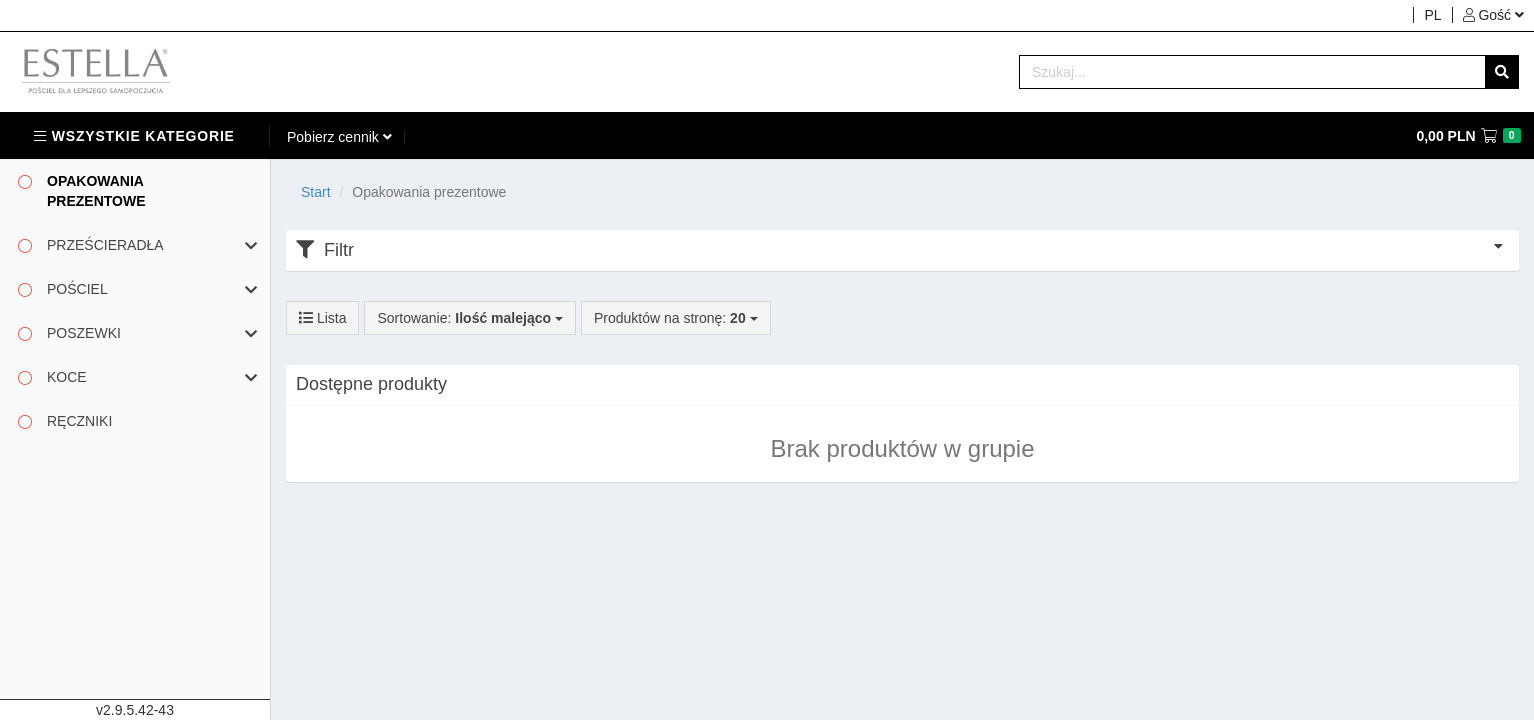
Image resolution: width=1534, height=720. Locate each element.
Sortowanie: (469, 318)
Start (316, 192)
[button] (1493, 15)
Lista (322, 318)
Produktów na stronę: (676, 318)
